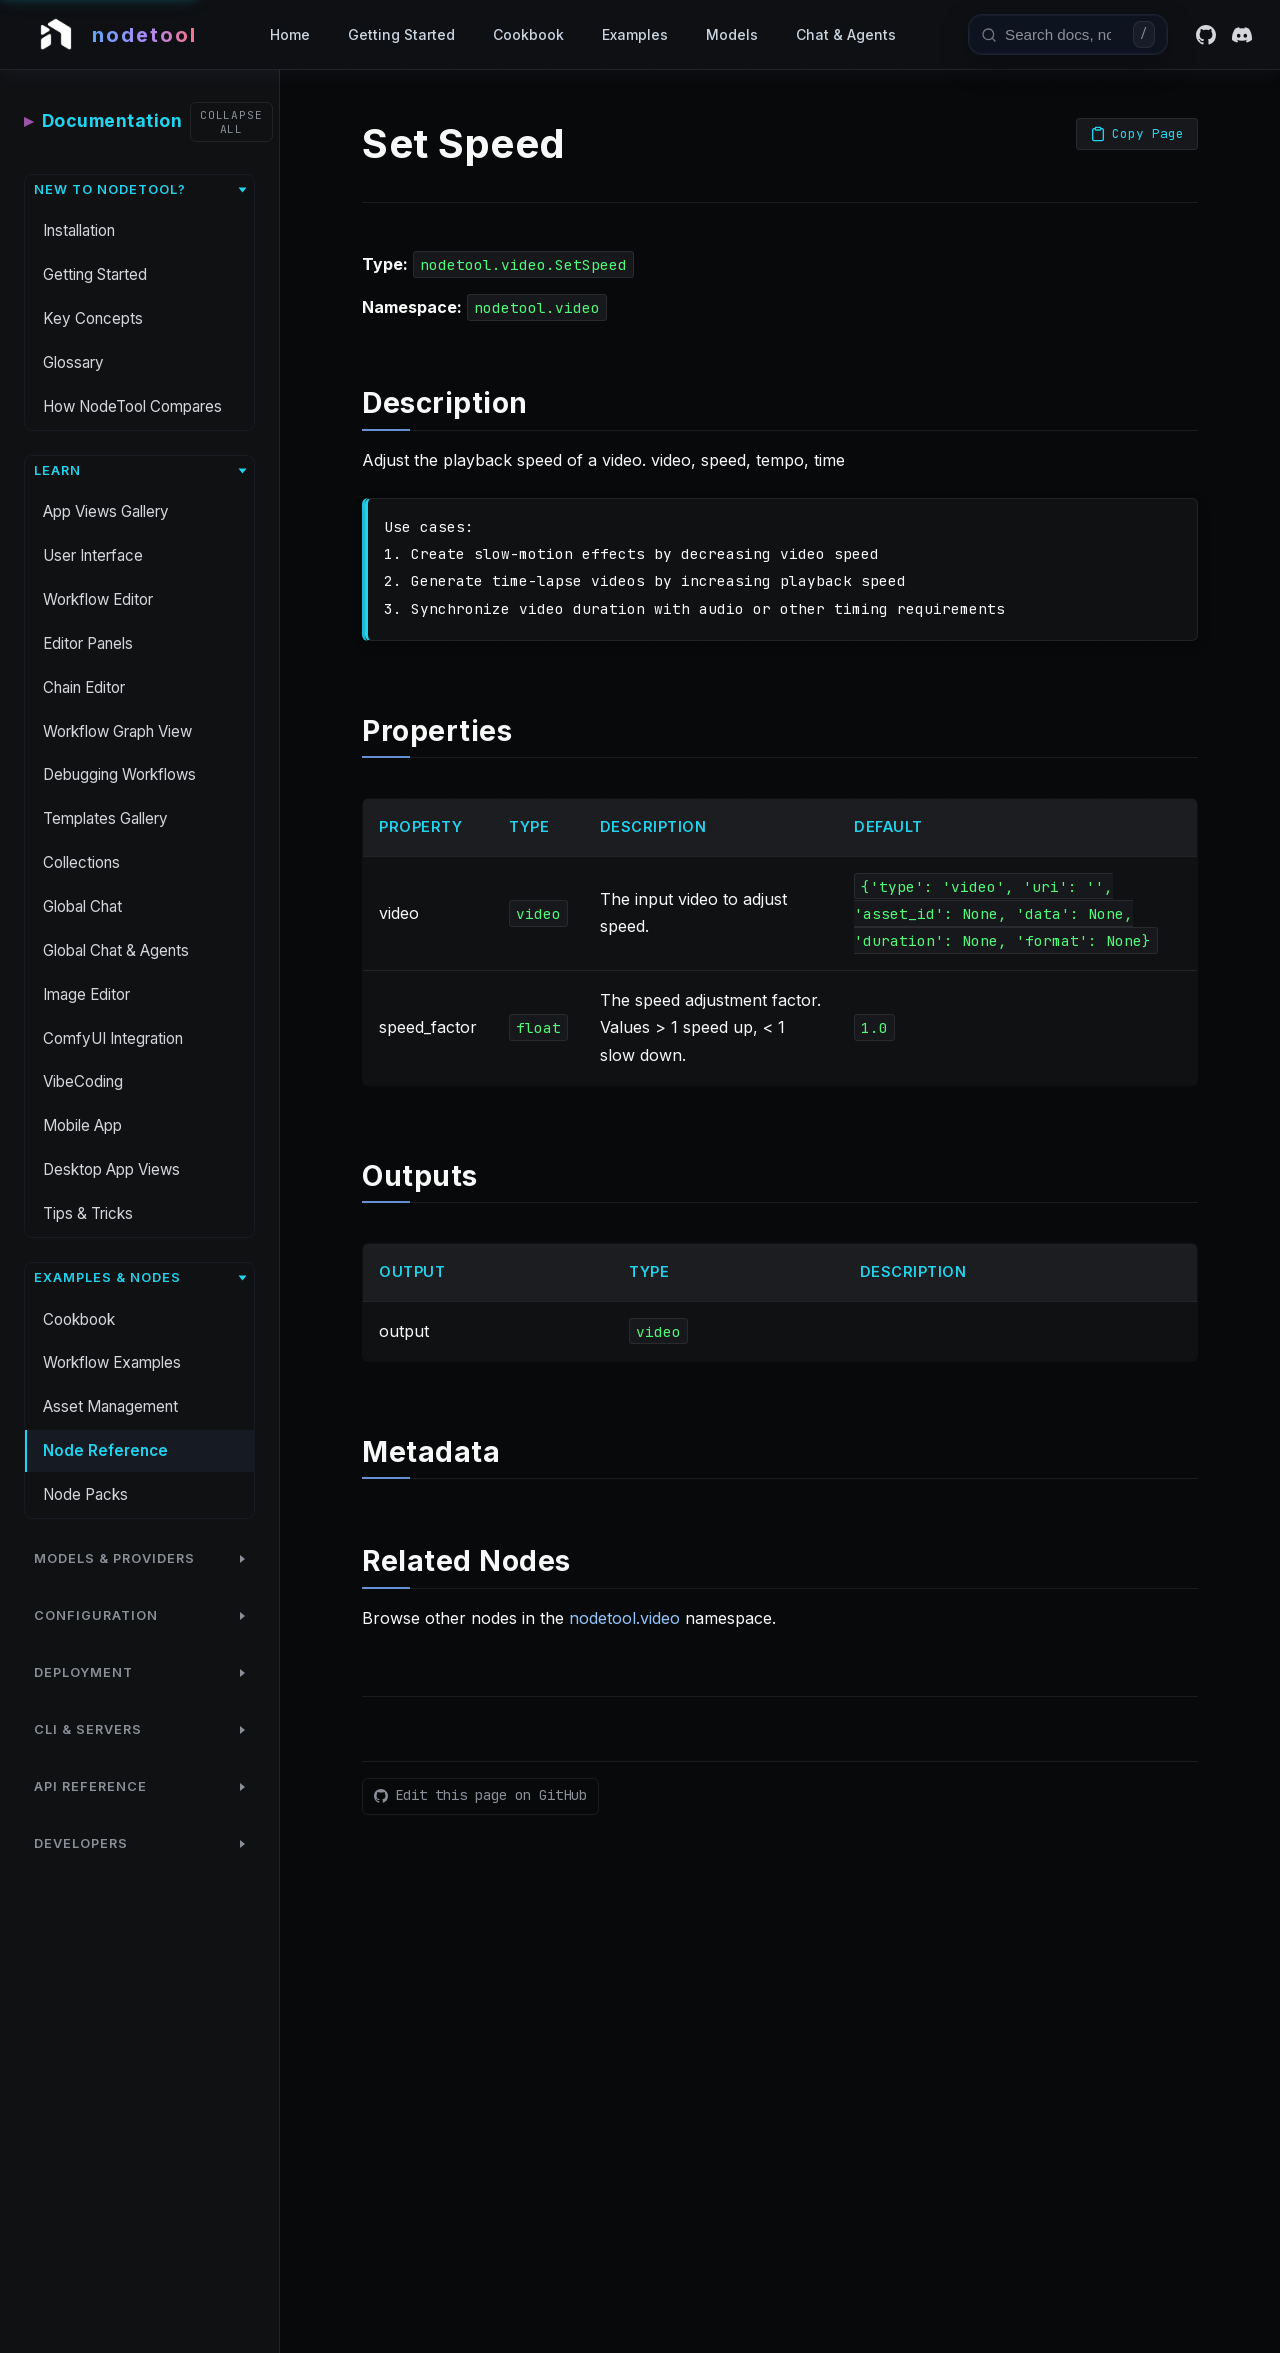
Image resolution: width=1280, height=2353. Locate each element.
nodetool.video (624, 1618)
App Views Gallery (106, 511)
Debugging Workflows (119, 774)
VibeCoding (83, 1081)
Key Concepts (93, 318)
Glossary (73, 362)
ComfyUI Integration (113, 1038)
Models (732, 34)
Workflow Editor (98, 599)
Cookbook (528, 34)
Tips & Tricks (88, 1213)
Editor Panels (88, 643)
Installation (79, 230)
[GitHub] (1206, 35)
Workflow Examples (112, 1362)
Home (290, 34)
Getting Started (401, 34)
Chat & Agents (846, 34)
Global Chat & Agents (116, 950)
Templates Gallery (105, 818)
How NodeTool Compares (132, 406)
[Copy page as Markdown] (1137, 134)
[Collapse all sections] (231, 122)
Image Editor (86, 994)
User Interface (93, 555)
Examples (635, 34)
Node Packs (85, 1494)
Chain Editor (84, 687)
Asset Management (110, 1406)
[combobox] (1065, 34)
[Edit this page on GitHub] (480, 1796)
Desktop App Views (111, 1169)
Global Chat (82, 906)
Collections (81, 862)
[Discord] (1242, 35)
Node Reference (105, 1450)
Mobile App (82, 1125)
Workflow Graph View (117, 731)
